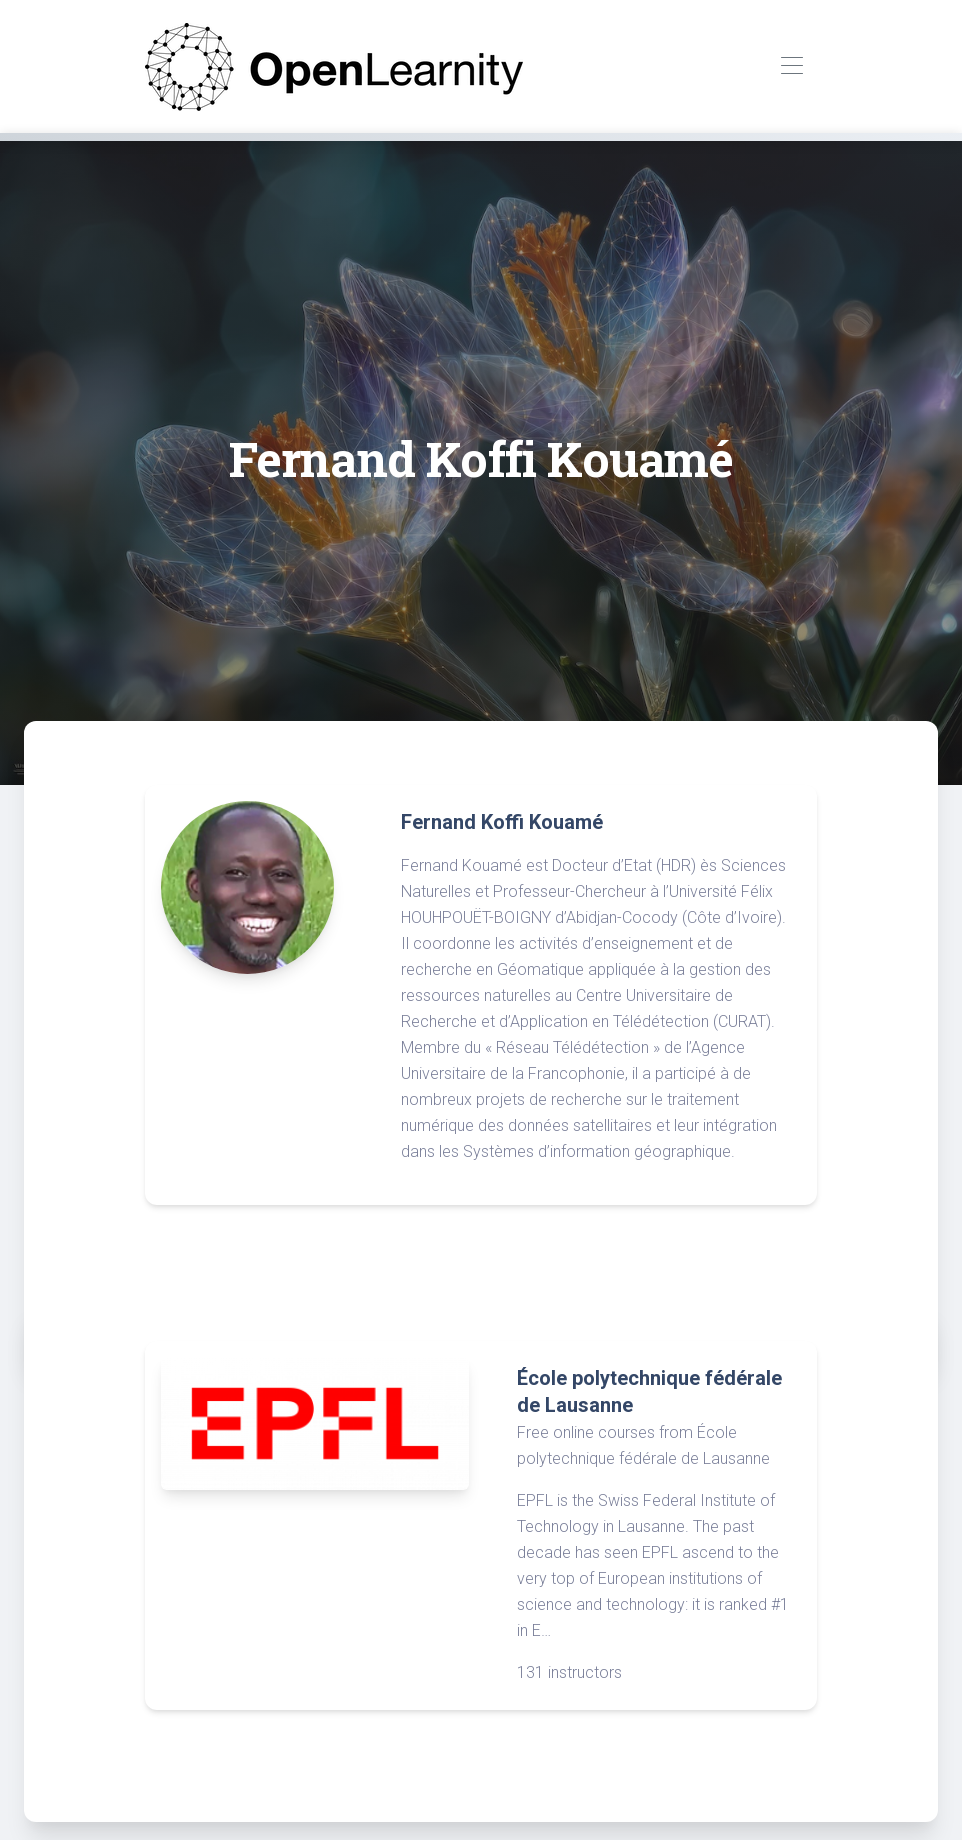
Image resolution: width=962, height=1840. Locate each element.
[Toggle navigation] (791, 66)
